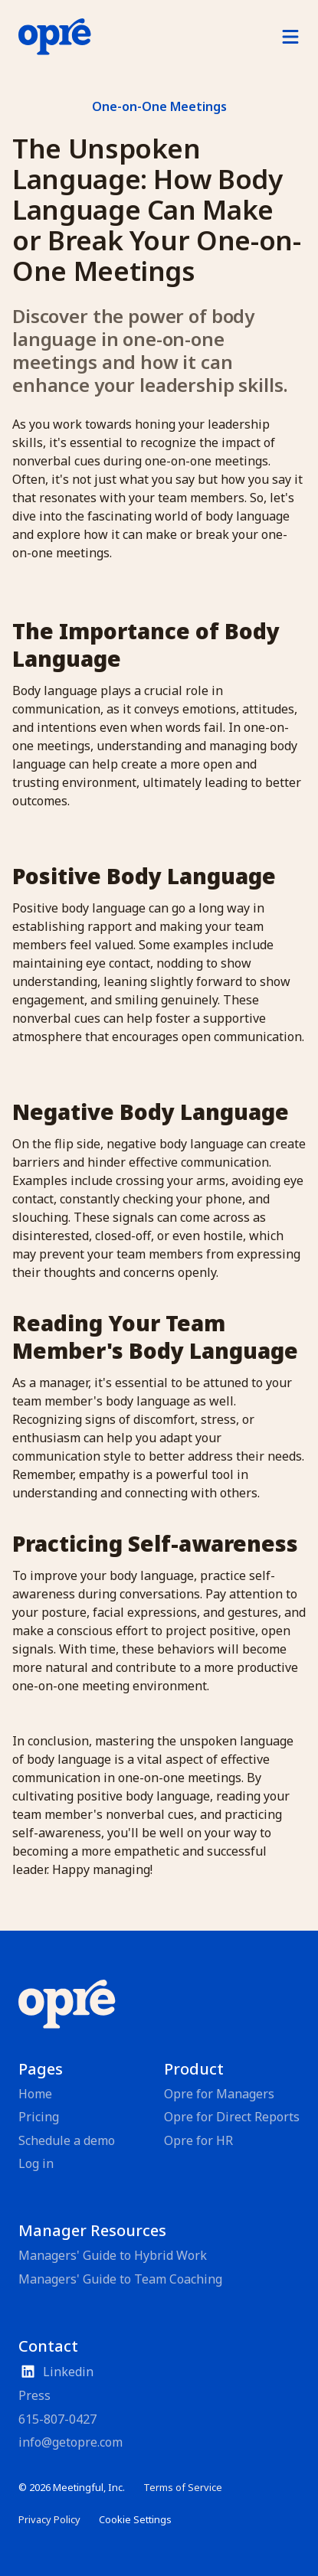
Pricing (38, 2116)
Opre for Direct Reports (232, 2116)
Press (34, 2395)
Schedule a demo (66, 2140)
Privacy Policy (49, 2519)
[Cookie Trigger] (135, 2520)
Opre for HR (198, 2140)
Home (35, 2093)
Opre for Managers (219, 2093)
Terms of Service (182, 2487)
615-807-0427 (57, 2419)
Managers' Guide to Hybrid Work (112, 2255)
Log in (36, 2163)
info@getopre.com (70, 2442)
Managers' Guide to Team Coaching (120, 2279)
